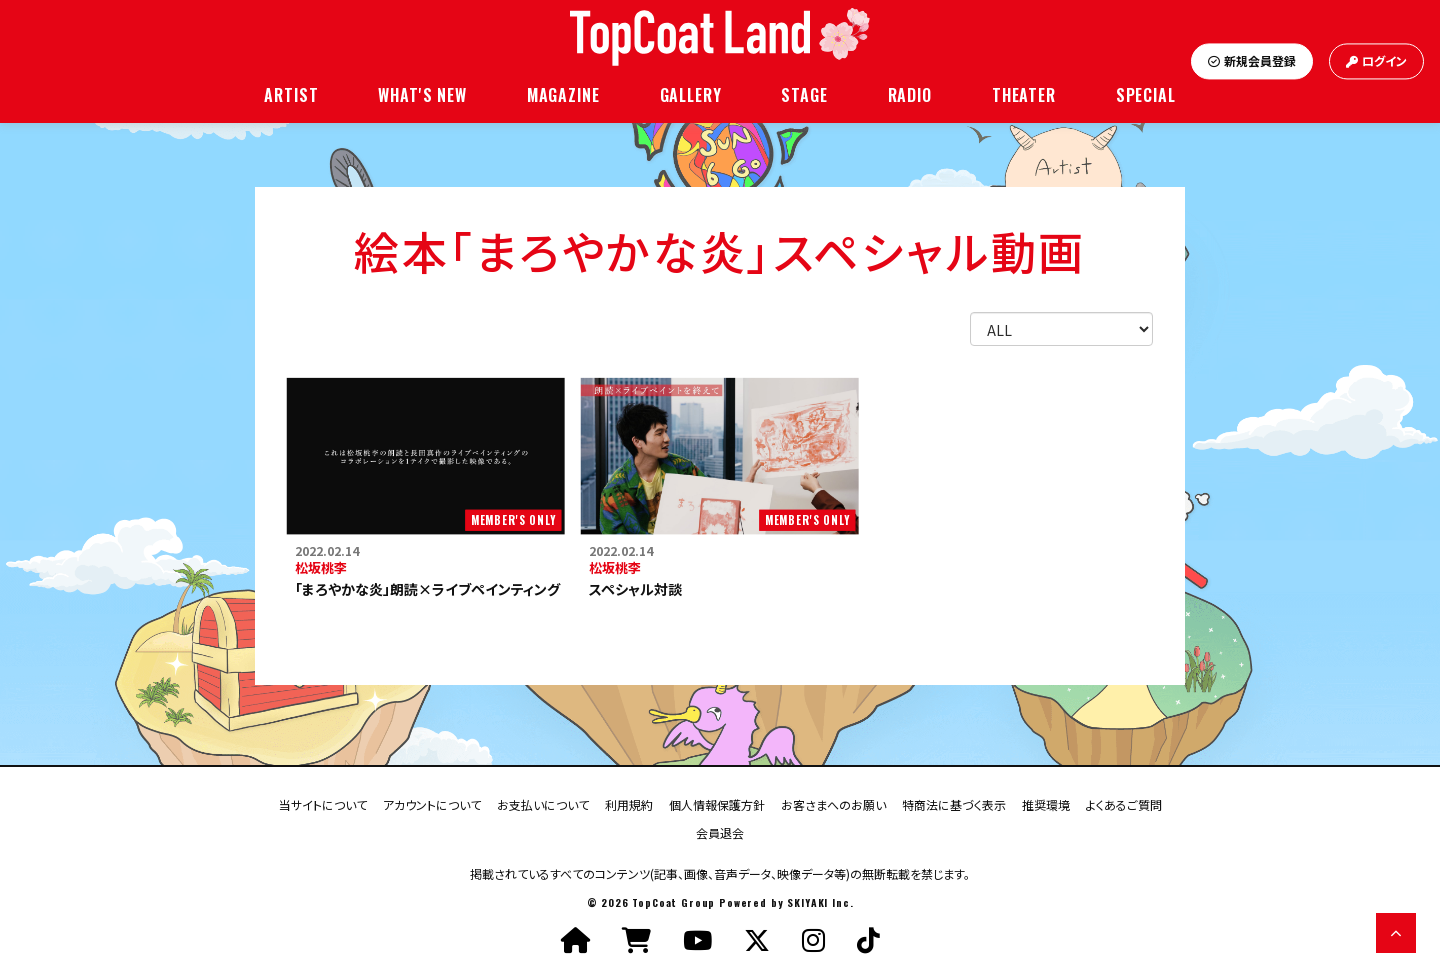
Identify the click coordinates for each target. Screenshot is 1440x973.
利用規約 (629, 803)
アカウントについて (432, 803)
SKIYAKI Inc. (820, 902)
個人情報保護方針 (717, 803)
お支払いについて (543, 803)
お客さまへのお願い (833, 803)
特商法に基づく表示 (954, 803)
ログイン (1376, 61)
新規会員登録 (1252, 61)
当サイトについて (323, 803)
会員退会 (720, 831)
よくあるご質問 (1124, 803)
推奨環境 (1046, 803)
